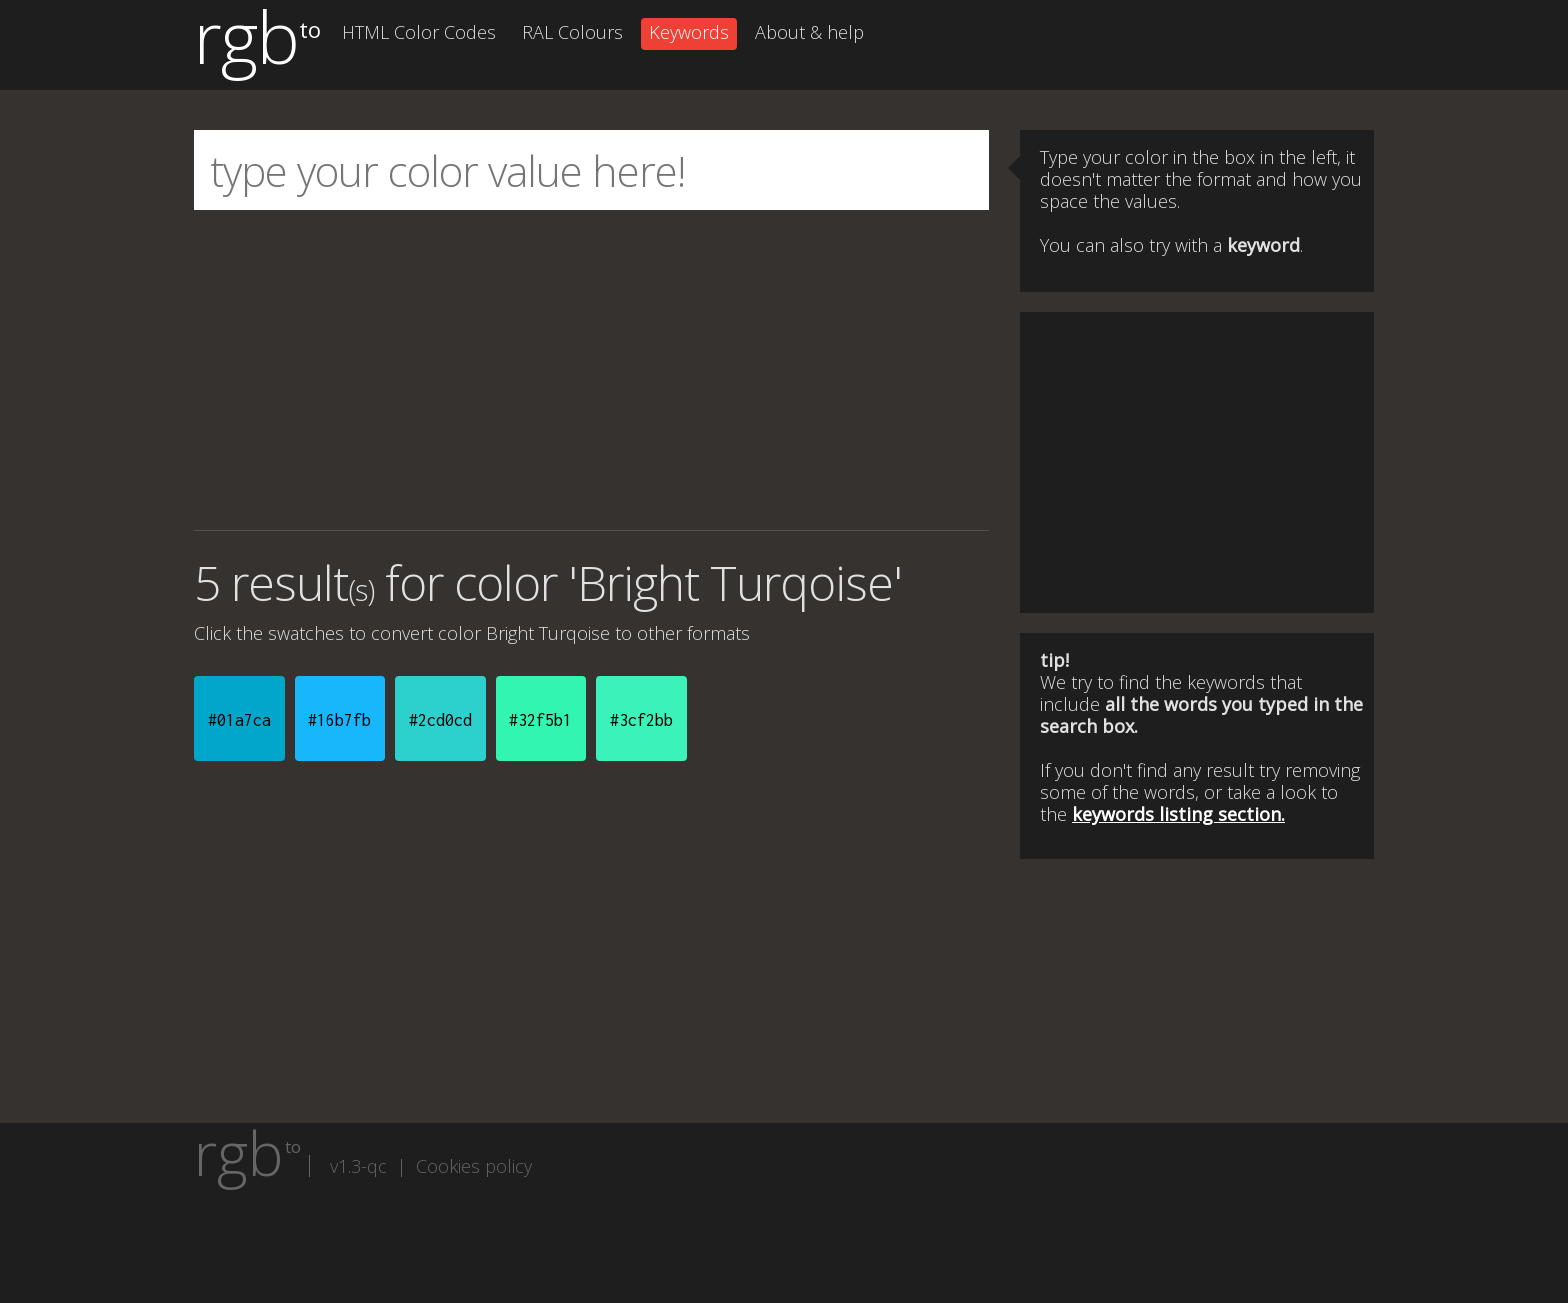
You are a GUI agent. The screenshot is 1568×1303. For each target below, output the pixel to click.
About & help (809, 32)
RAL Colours (572, 32)
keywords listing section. (1178, 814)
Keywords (689, 32)
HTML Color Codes (419, 32)
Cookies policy (474, 1166)
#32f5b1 (540, 720)
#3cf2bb (641, 720)
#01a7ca (239, 720)
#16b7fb (339, 720)
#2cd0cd (440, 720)
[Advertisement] (591, 370)
